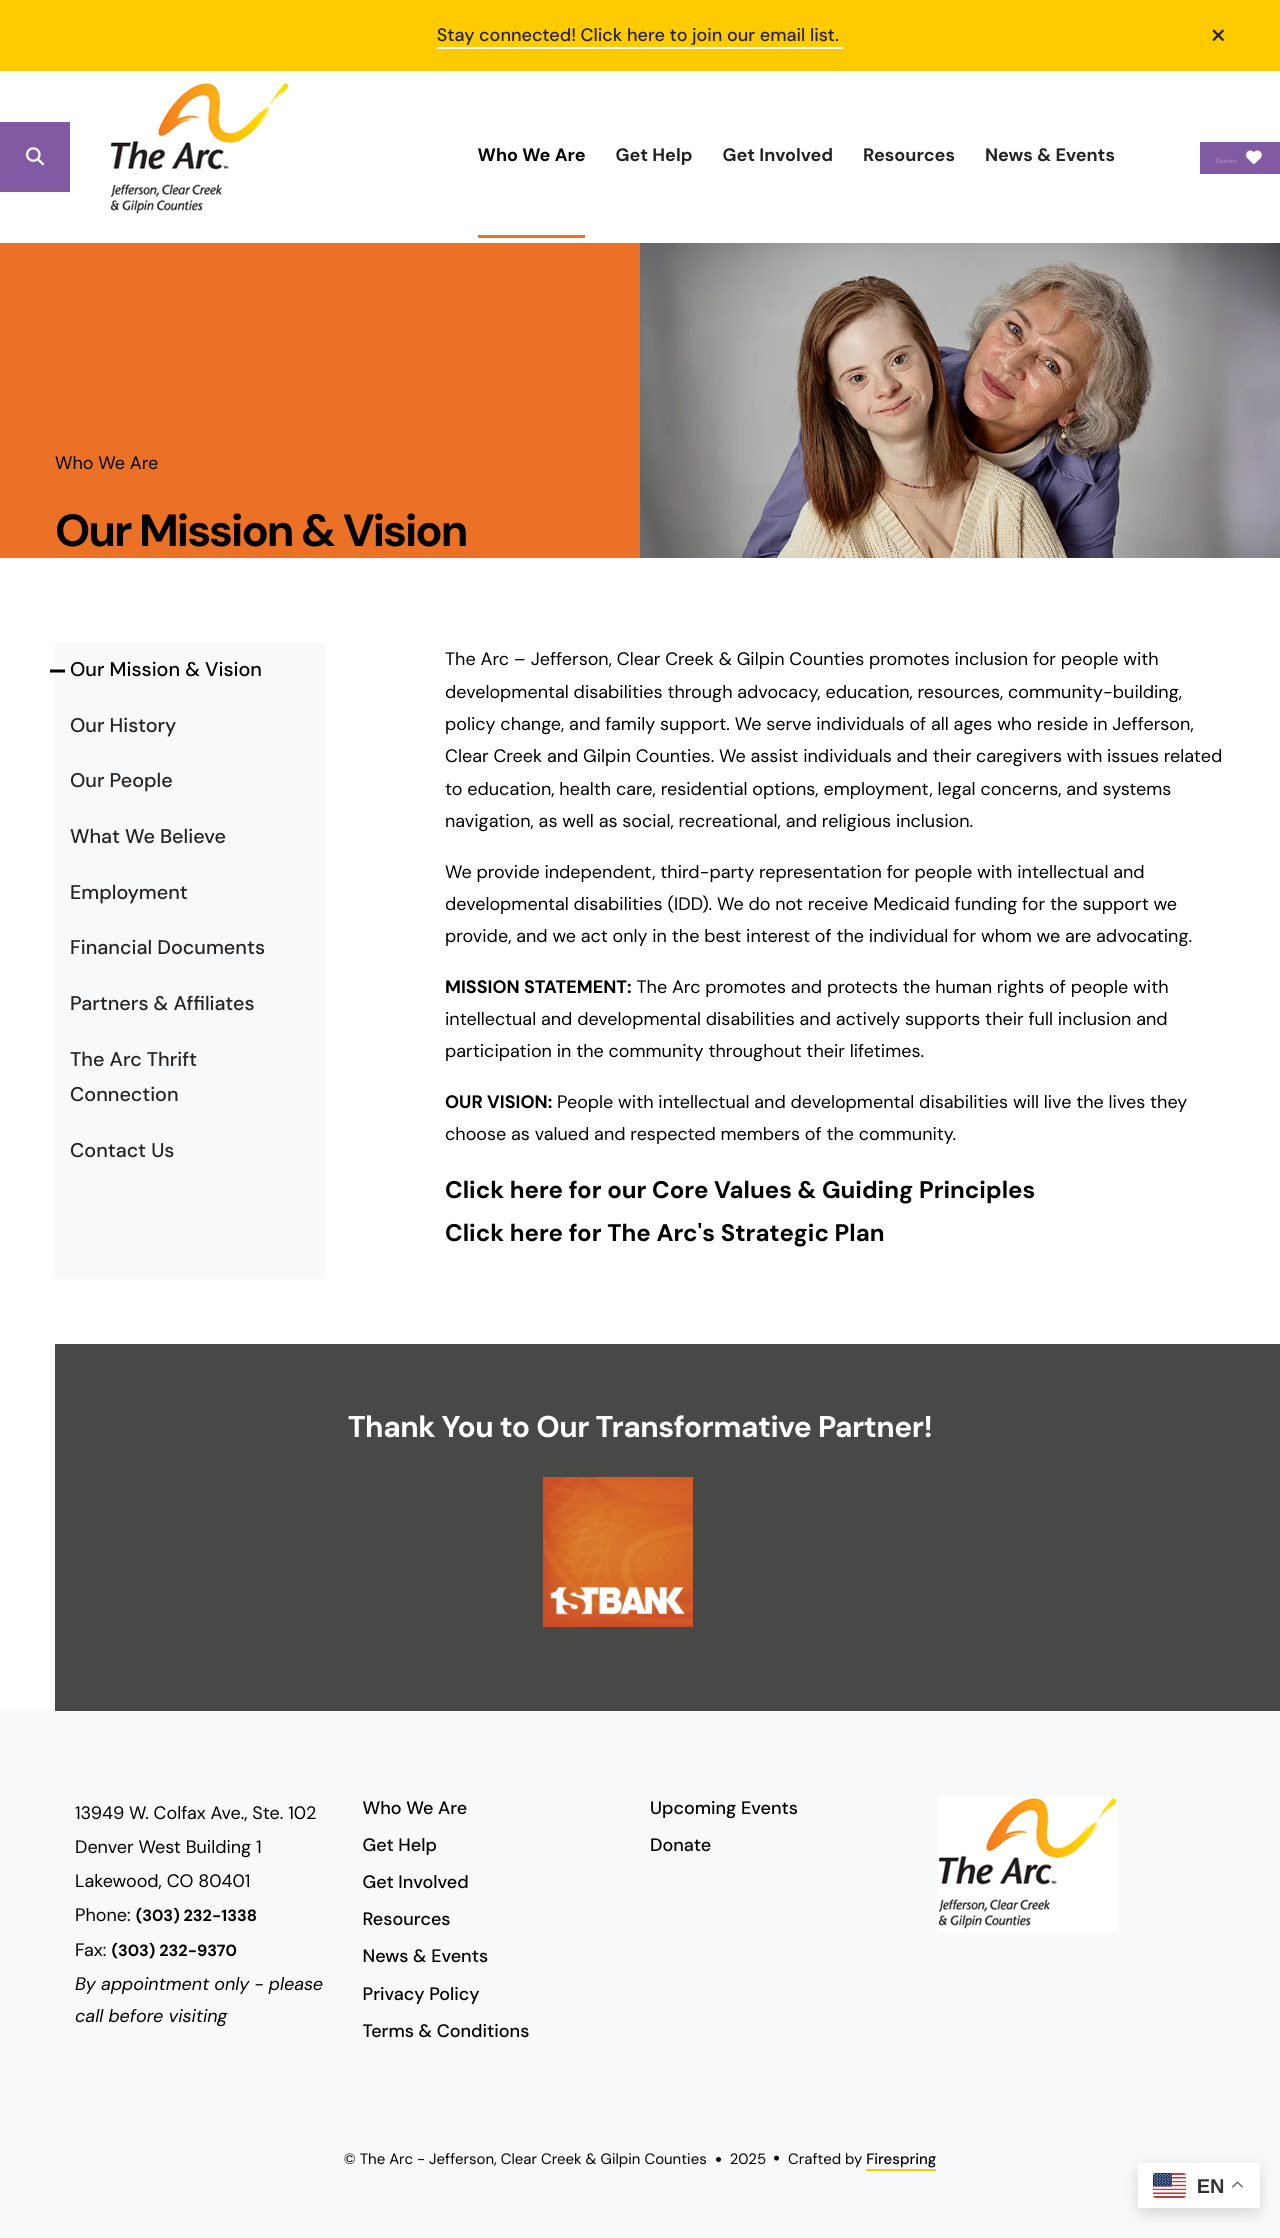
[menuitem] (433, 156)
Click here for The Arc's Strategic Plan (665, 1233)
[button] (1219, 35)
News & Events (952, 155)
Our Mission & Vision (166, 670)
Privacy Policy (421, 1994)
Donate (1191, 157)
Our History (123, 726)
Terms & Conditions (446, 2031)
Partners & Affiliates (162, 1004)
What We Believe (148, 837)
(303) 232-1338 (196, 1916)
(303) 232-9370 (173, 1951)
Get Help (555, 155)
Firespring (901, 2159)
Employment (129, 893)
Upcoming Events (724, 1808)
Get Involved (679, 155)
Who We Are (433, 155)
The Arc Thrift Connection (133, 1078)
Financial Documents (167, 948)
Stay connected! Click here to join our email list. (640, 35)
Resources (811, 155)
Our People (121, 781)
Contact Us (122, 1151)
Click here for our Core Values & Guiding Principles (740, 1190)
